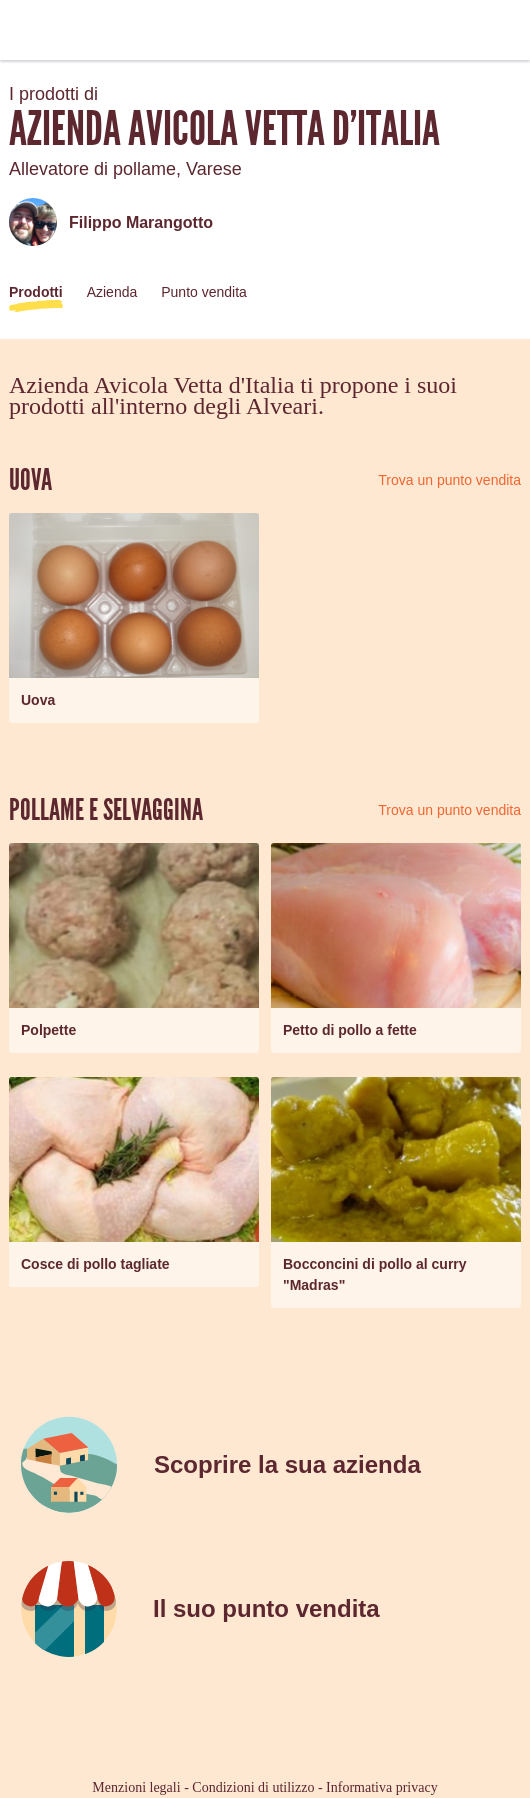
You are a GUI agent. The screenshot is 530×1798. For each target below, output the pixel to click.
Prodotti (36, 292)
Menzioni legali (136, 1787)
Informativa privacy (382, 1787)
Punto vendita (204, 292)
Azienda (112, 292)
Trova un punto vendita (449, 480)
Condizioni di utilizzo (253, 1787)
